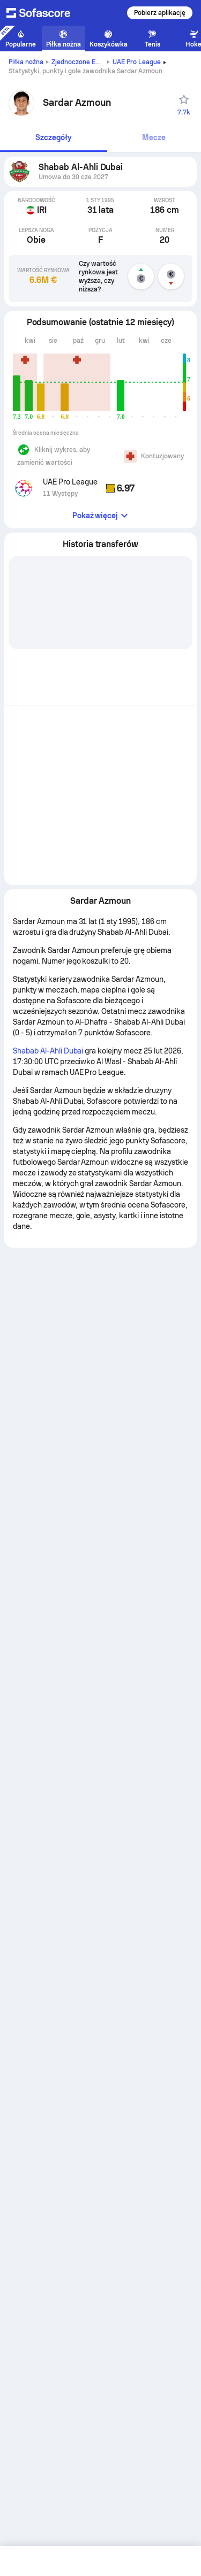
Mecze (154, 137)
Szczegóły (53, 137)
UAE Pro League (137, 62)
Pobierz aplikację (159, 13)
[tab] (53, 138)
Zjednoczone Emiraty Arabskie (97, 62)
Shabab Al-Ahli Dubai (48, 1051)
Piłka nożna (26, 62)
